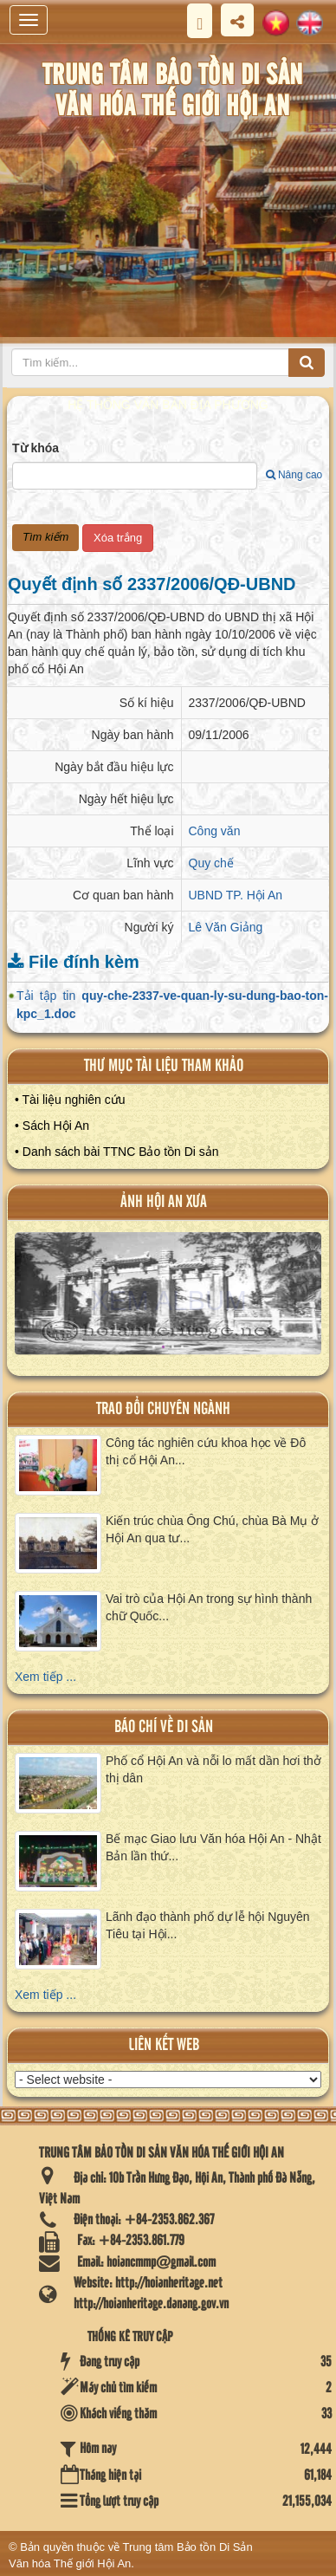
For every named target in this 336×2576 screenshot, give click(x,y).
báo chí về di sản (163, 1727)
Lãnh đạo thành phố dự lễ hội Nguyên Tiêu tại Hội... (208, 1925)
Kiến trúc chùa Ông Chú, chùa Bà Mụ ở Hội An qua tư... (212, 1529)
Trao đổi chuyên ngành (163, 1409)
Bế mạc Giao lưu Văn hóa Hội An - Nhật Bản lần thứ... (213, 1847)
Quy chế (211, 863)
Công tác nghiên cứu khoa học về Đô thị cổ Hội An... (206, 1451)
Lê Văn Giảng (226, 927)
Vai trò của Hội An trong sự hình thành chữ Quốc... (209, 1607)
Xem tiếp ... (45, 1677)
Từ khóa (35, 448)
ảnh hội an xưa (163, 1202)
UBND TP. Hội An (236, 895)
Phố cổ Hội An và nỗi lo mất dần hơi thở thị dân (213, 1769)
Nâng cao (294, 475)
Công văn (215, 831)
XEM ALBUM (169, 1300)
